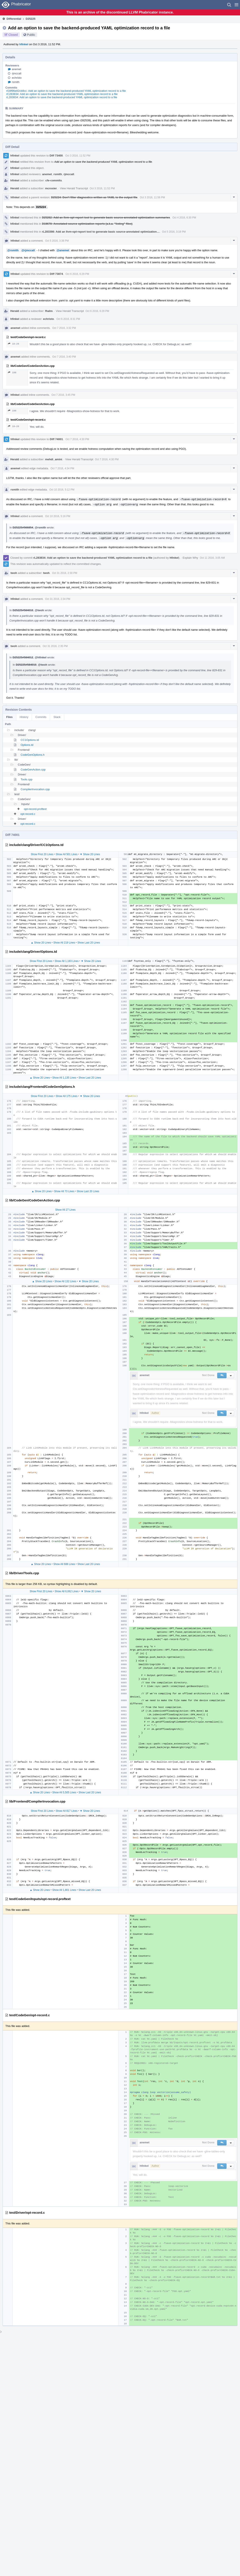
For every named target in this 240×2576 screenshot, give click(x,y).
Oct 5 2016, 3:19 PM (174, 231)
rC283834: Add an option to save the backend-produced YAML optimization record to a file (62, 94)
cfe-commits (53, 180)
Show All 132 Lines (65, 1281)
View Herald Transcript (74, 188)
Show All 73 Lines (64, 1191)
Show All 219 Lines (64, 942)
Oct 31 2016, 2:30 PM (64, 573)
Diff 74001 (56, 439)
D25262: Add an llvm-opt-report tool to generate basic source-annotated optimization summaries (106, 217)
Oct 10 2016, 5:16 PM (57, 516)
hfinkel (23, 44)
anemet (16, 69)
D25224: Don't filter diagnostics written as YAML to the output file (94, 197)
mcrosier (51, 188)
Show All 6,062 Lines (67, 1591)
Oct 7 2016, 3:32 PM (64, 328)
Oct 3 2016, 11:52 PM (77, 155)
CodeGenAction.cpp (33, 769)
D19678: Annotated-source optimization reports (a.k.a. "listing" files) (87, 223)
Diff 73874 (56, 273)
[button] (236, 4)
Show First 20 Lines (42, 854)
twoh (14, 573)
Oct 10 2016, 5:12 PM (61, 489)
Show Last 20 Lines (88, 942)
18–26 (13, 343)
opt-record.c (27, 814)
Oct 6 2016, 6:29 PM (77, 273)
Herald (14, 188)
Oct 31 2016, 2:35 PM (55, 646)
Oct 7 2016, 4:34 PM (62, 468)
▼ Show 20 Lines (90, 854)
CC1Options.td (30, 740)
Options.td (27, 744)
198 (12, 372)
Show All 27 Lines (65, 1209)
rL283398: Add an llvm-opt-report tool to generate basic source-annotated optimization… (100, 231)
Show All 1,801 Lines (64, 1889)
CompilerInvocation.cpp (35, 789)
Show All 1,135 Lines (64, 1077)
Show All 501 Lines (66, 854)
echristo (17, 77)
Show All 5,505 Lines (64, 1792)
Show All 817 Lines (66, 1810)
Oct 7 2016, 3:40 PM (64, 356)
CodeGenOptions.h (32, 754)
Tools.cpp (26, 779)
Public (31, 34)
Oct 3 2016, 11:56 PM (152, 197)
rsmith (15, 82)
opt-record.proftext (35, 809)
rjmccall (16, 73)
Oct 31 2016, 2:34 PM (57, 598)
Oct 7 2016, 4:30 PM (77, 439)
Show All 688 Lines (64, 1564)
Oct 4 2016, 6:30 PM (184, 217)
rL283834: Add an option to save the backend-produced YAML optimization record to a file (61, 97)
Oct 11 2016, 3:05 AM (212, 557)
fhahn (49, 311)
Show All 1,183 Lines (67, 961)
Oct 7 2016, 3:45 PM (63, 394)
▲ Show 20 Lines (41, 942)
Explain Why (190, 557)
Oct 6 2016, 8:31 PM (68, 318)
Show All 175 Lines (66, 1096)
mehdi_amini (53, 459)
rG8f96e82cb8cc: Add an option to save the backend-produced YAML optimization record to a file (66, 90)
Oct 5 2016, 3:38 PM (57, 240)
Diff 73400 (56, 155)
